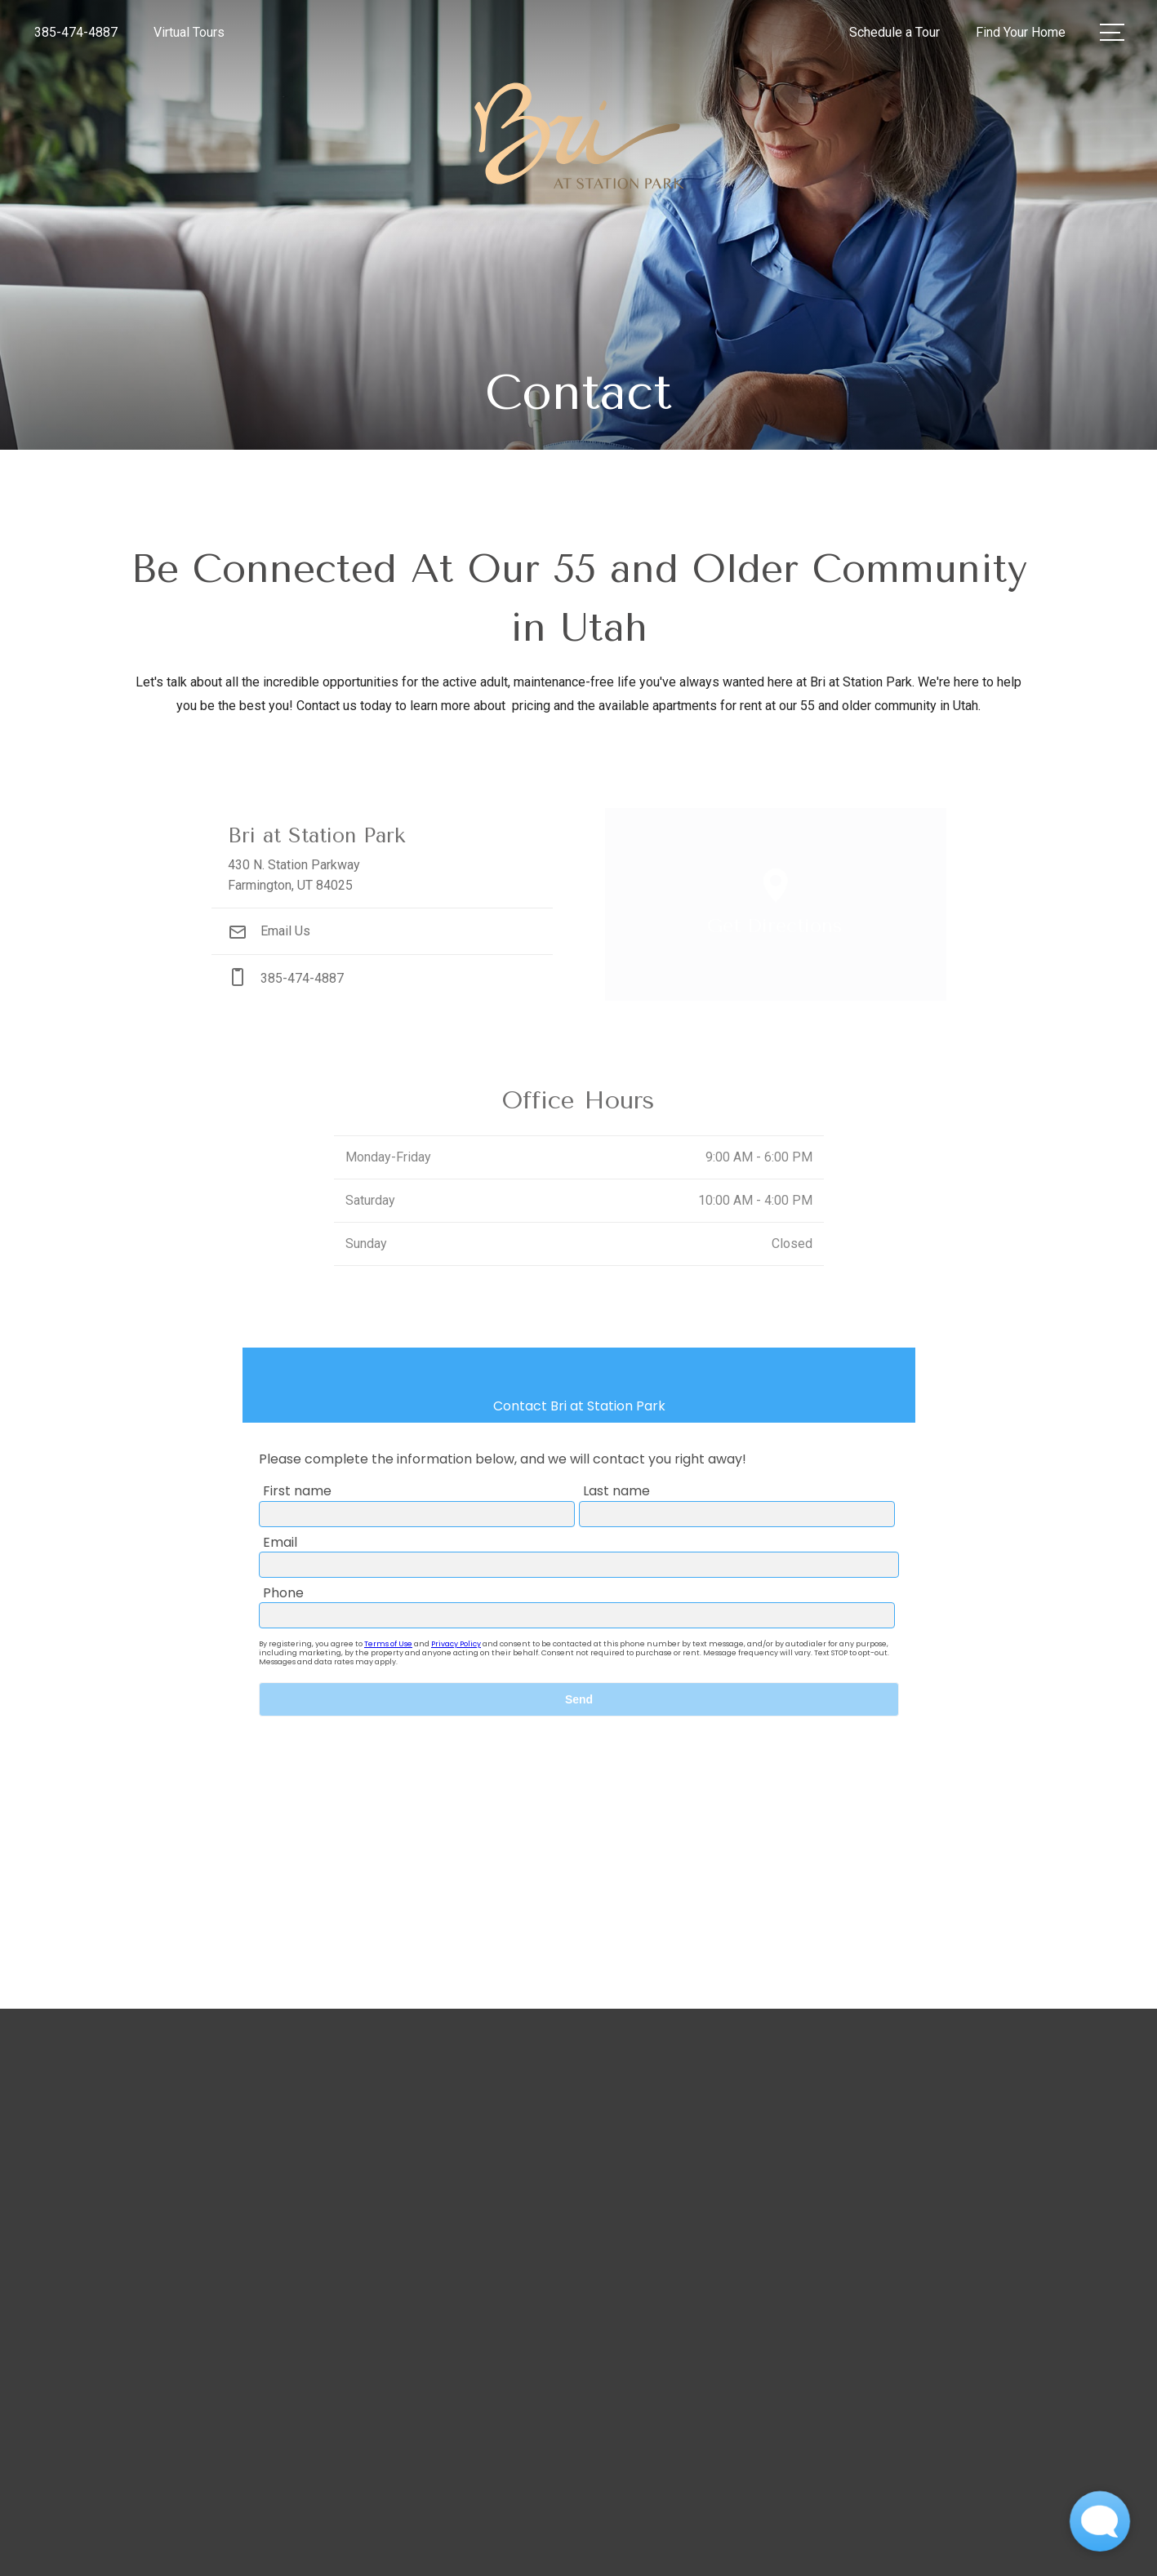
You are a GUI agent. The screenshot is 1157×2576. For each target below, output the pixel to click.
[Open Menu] (1112, 32)
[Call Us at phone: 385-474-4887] (382, 978)
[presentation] (578, 1633)
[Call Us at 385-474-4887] (76, 33)
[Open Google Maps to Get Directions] (775, 904)
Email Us (269, 931)
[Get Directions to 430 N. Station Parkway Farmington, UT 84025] (382, 858)
